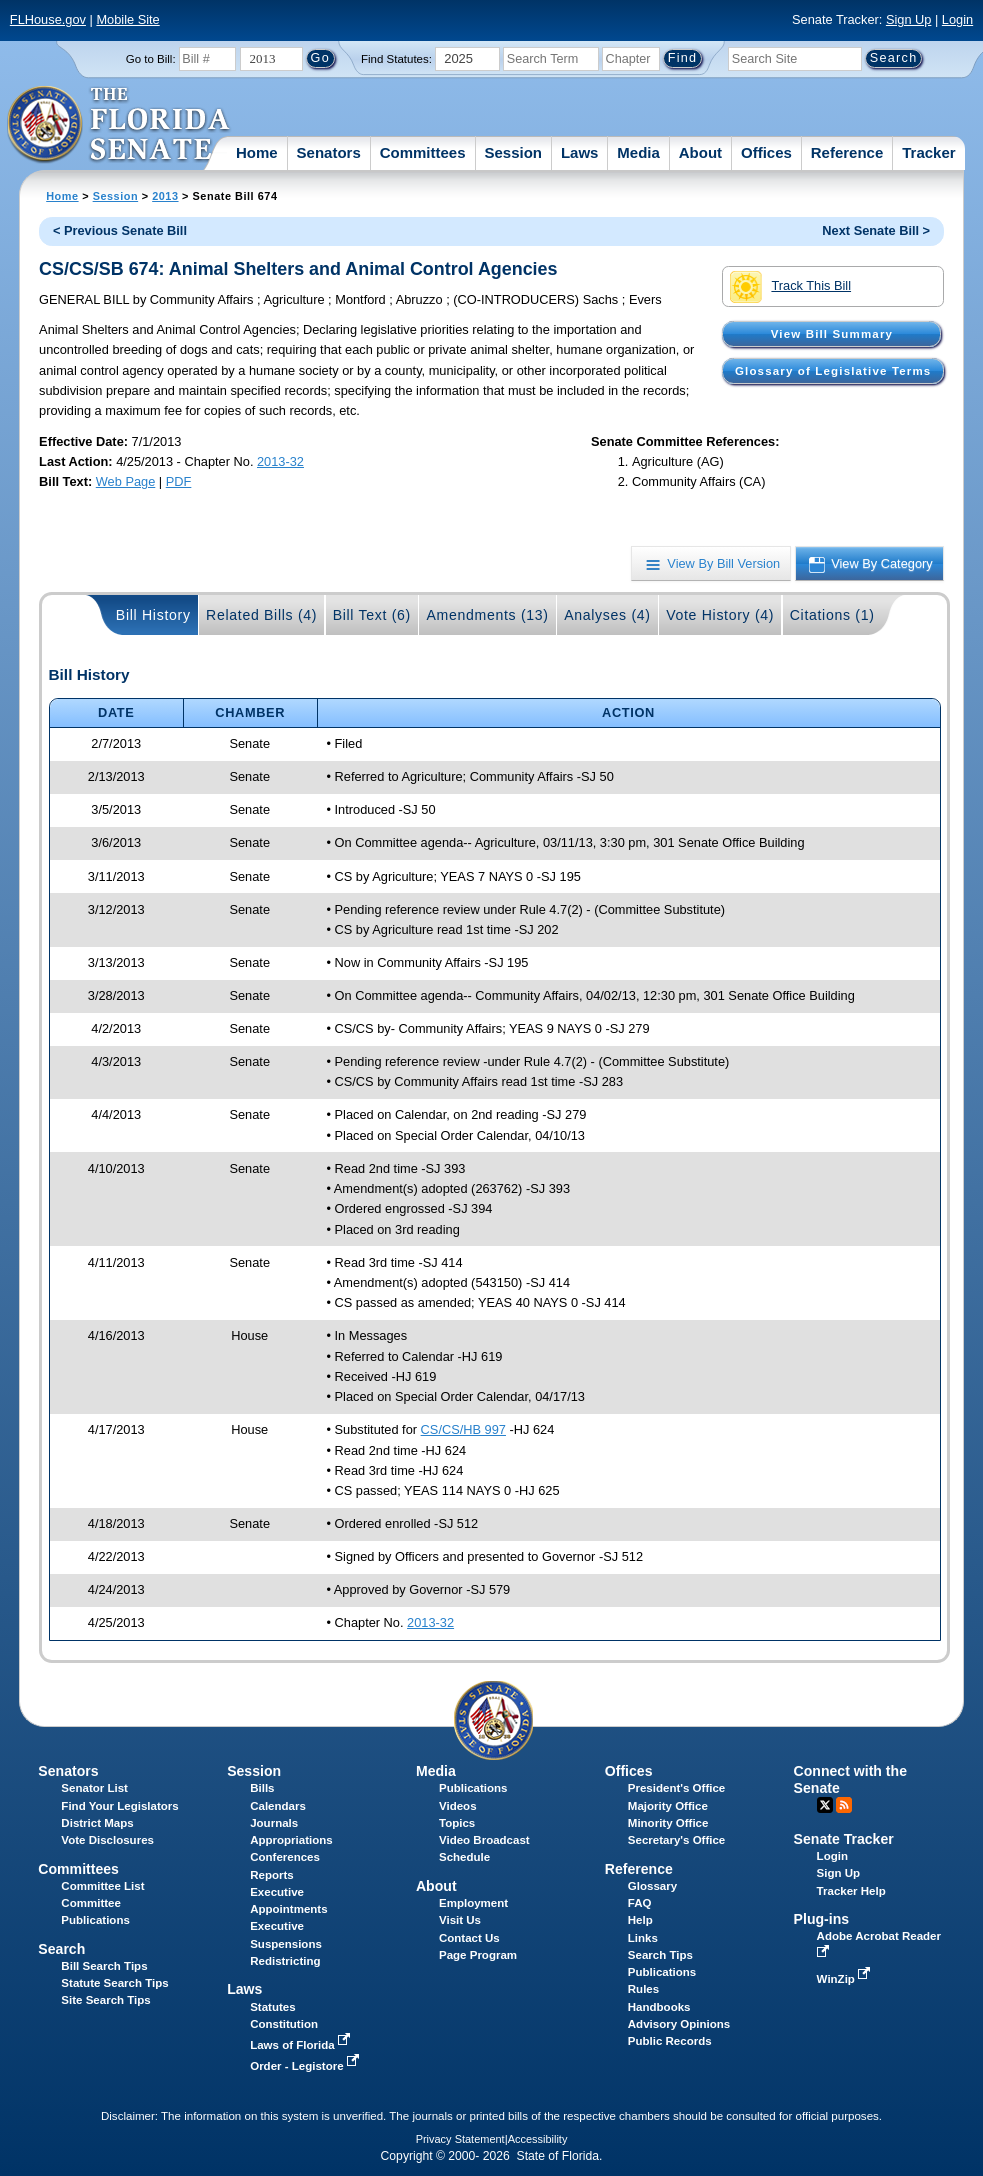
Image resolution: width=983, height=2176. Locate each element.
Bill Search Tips (104, 1966)
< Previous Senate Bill (120, 230)
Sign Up (909, 19)
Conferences (285, 1857)
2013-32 (280, 461)
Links (643, 1938)
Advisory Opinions (679, 2024)
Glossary (652, 1886)
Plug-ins (822, 1919)
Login (957, 19)
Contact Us (469, 1938)
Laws (580, 152)
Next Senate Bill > (876, 230)
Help (640, 1920)
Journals (274, 1823)
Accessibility (538, 2139)
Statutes (272, 2007)
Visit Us (460, 1920)
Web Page (126, 481)
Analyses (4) (607, 615)
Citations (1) (832, 615)
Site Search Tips (105, 2000)
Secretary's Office (676, 1840)
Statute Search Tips (114, 1983)
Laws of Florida (302, 2045)
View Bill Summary (832, 334)
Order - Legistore (306, 2066)
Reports (272, 1875)
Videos (458, 1806)
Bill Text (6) (372, 615)
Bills (262, 1788)
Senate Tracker (844, 1839)
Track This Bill (790, 287)
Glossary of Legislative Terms (833, 371)
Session (513, 152)
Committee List (102, 1886)
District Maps (97, 1823)
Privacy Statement (460, 2139)
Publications (473, 1788)
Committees (423, 152)
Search (61, 1949)
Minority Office (668, 1823)
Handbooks (659, 2007)
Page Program (478, 1955)
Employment (473, 1903)
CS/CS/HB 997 (463, 1429)
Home (257, 152)
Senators (329, 152)
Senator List (94, 1788)
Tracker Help (851, 1891)
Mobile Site (127, 19)
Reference (847, 152)
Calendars (278, 1806)
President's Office (676, 1788)
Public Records (670, 2041)
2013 (165, 196)
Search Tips (660, 1955)
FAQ (640, 1903)
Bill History (153, 615)
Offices (766, 152)
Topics (457, 1823)
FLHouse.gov (48, 19)
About (700, 152)
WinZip (845, 1979)
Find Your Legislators (119, 1806)
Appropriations (291, 1840)
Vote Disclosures (107, 1840)
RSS (844, 1805)
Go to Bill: (151, 59)
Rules (643, 1989)
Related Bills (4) (261, 615)
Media (638, 152)
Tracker (928, 152)
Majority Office (668, 1806)
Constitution (284, 2024)
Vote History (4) (720, 615)
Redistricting (285, 1961)
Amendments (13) (487, 615)
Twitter (825, 1805)
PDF (179, 481)
